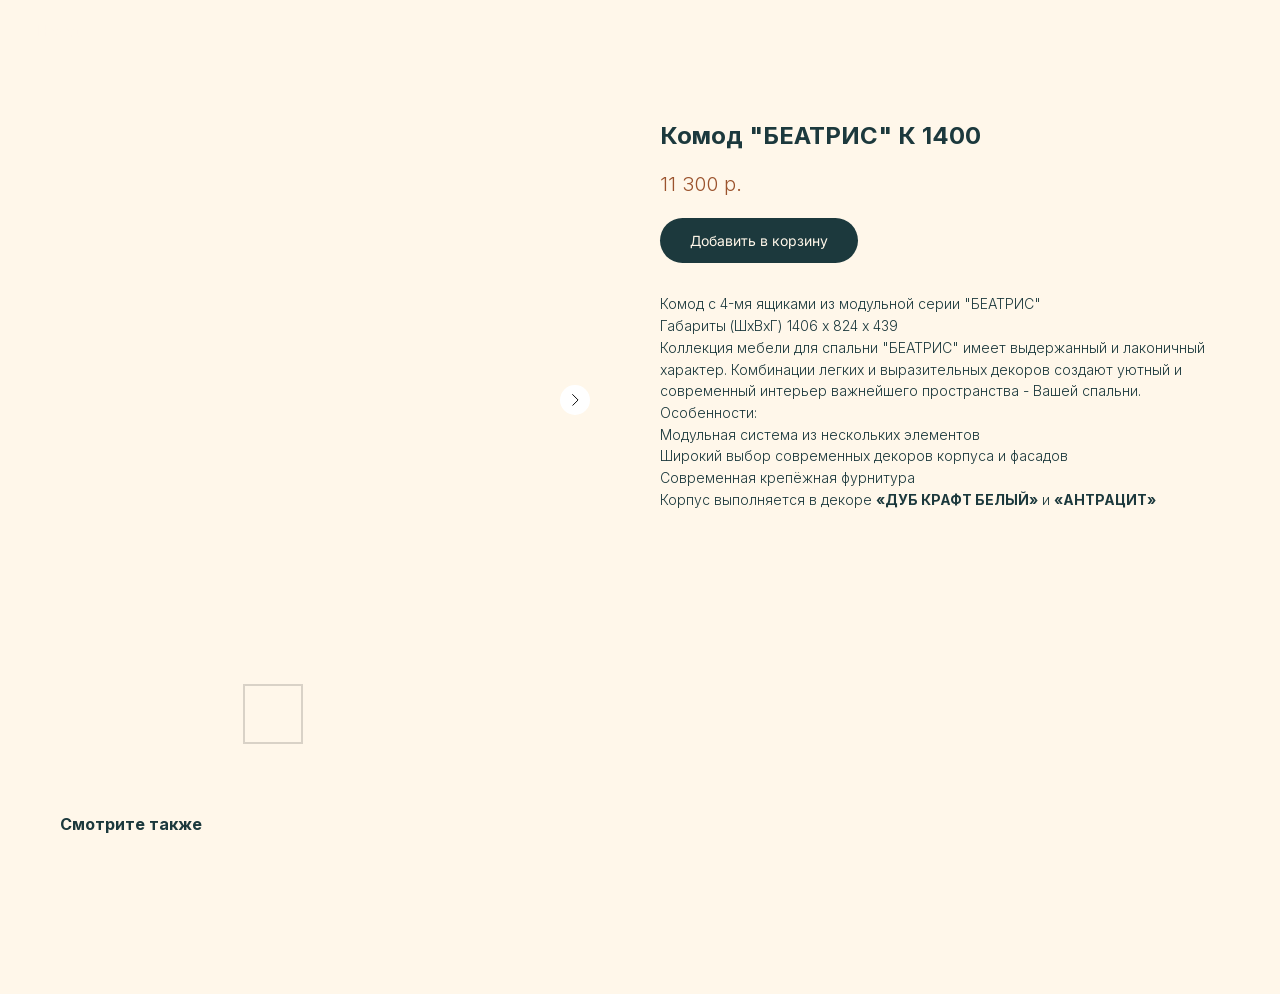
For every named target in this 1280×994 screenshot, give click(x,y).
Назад (59, 30)
